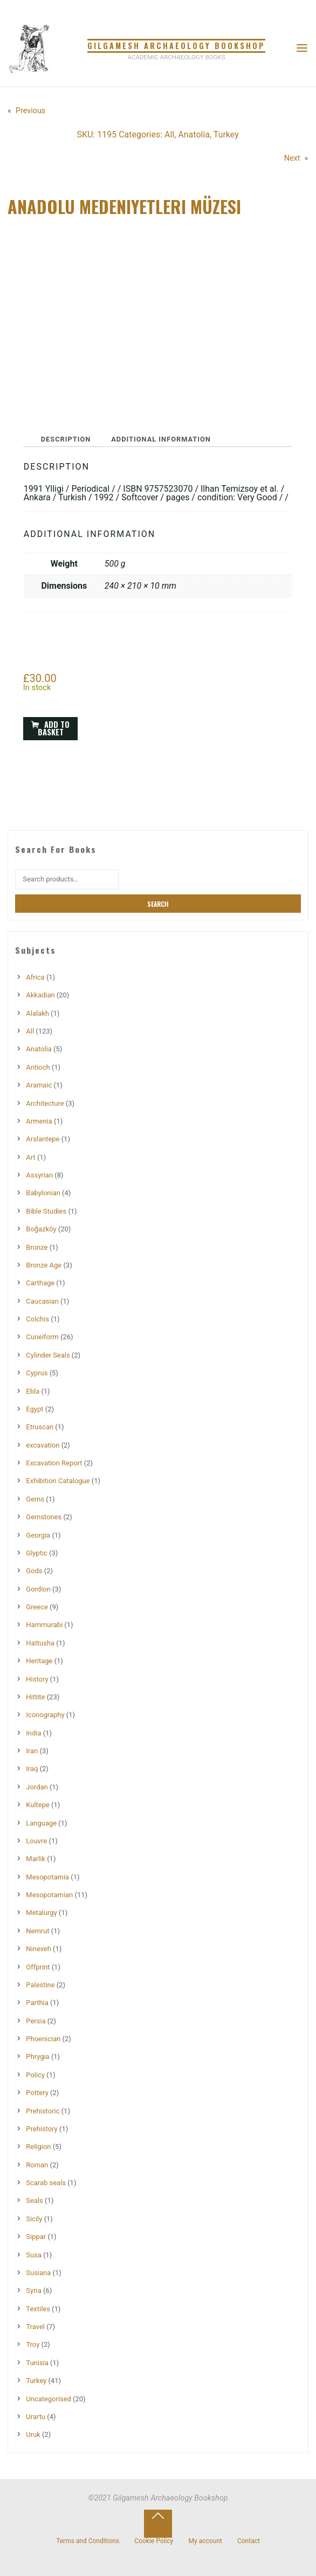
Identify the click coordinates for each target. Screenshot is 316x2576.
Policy (35, 2075)
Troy (32, 2344)
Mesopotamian (49, 1895)
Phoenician (43, 2039)
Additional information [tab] (161, 439)
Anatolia (194, 134)
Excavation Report (54, 1463)
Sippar (36, 2237)
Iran (32, 1751)
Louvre (36, 1841)
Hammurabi (44, 1625)
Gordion (38, 1589)
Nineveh (38, 1949)
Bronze (36, 1247)
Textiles (38, 2309)
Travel (35, 2327)
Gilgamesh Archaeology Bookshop (176, 45)
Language (41, 1823)
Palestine (40, 1985)
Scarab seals (46, 2183)
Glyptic (36, 1553)
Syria (33, 2290)
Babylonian (43, 1193)
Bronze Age (43, 1265)
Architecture (45, 1103)
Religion (38, 2147)
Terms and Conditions (87, 2541)
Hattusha (40, 1643)
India (33, 1733)
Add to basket (54, 728)
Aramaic (39, 1085)
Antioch (38, 1067)
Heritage (39, 1661)
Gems (35, 1499)
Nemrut (37, 1931)
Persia (35, 2021)
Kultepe (38, 1805)
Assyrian (39, 1175)
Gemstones (43, 1517)
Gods (34, 1571)
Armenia (39, 1121)
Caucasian (42, 1301)
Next (292, 158)
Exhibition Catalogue (58, 1481)
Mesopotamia (47, 1877)
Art (30, 1157)
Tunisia (37, 2363)
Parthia (37, 2003)
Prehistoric (42, 2111)
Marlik (35, 1859)
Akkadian (40, 995)
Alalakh (37, 1013)
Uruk (33, 2434)
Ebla (32, 1391)
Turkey (226, 134)
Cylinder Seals (48, 1355)
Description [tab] (66, 439)
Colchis (37, 1319)
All (169, 134)
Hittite (35, 1697)
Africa (35, 977)
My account (205, 2541)
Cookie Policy (153, 2541)
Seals (34, 2200)
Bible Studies (46, 1211)
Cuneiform (42, 1337)
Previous (30, 110)
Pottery (37, 2093)
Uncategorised (48, 2399)
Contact (248, 2541)
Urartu (35, 2417)
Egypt (34, 1409)
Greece (36, 1607)
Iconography (45, 1715)
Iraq (32, 1769)
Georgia (38, 1535)
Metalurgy (41, 1913)
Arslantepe (42, 1139)
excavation (42, 1445)
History (37, 1679)
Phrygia (37, 2056)
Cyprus (36, 1373)
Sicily (34, 2219)
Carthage (40, 1283)
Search (158, 903)
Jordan (36, 1787)
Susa (34, 2255)
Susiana (38, 2273)
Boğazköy (41, 1229)
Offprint (38, 1967)
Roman (37, 2165)
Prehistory (41, 2129)
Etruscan (39, 1427)
